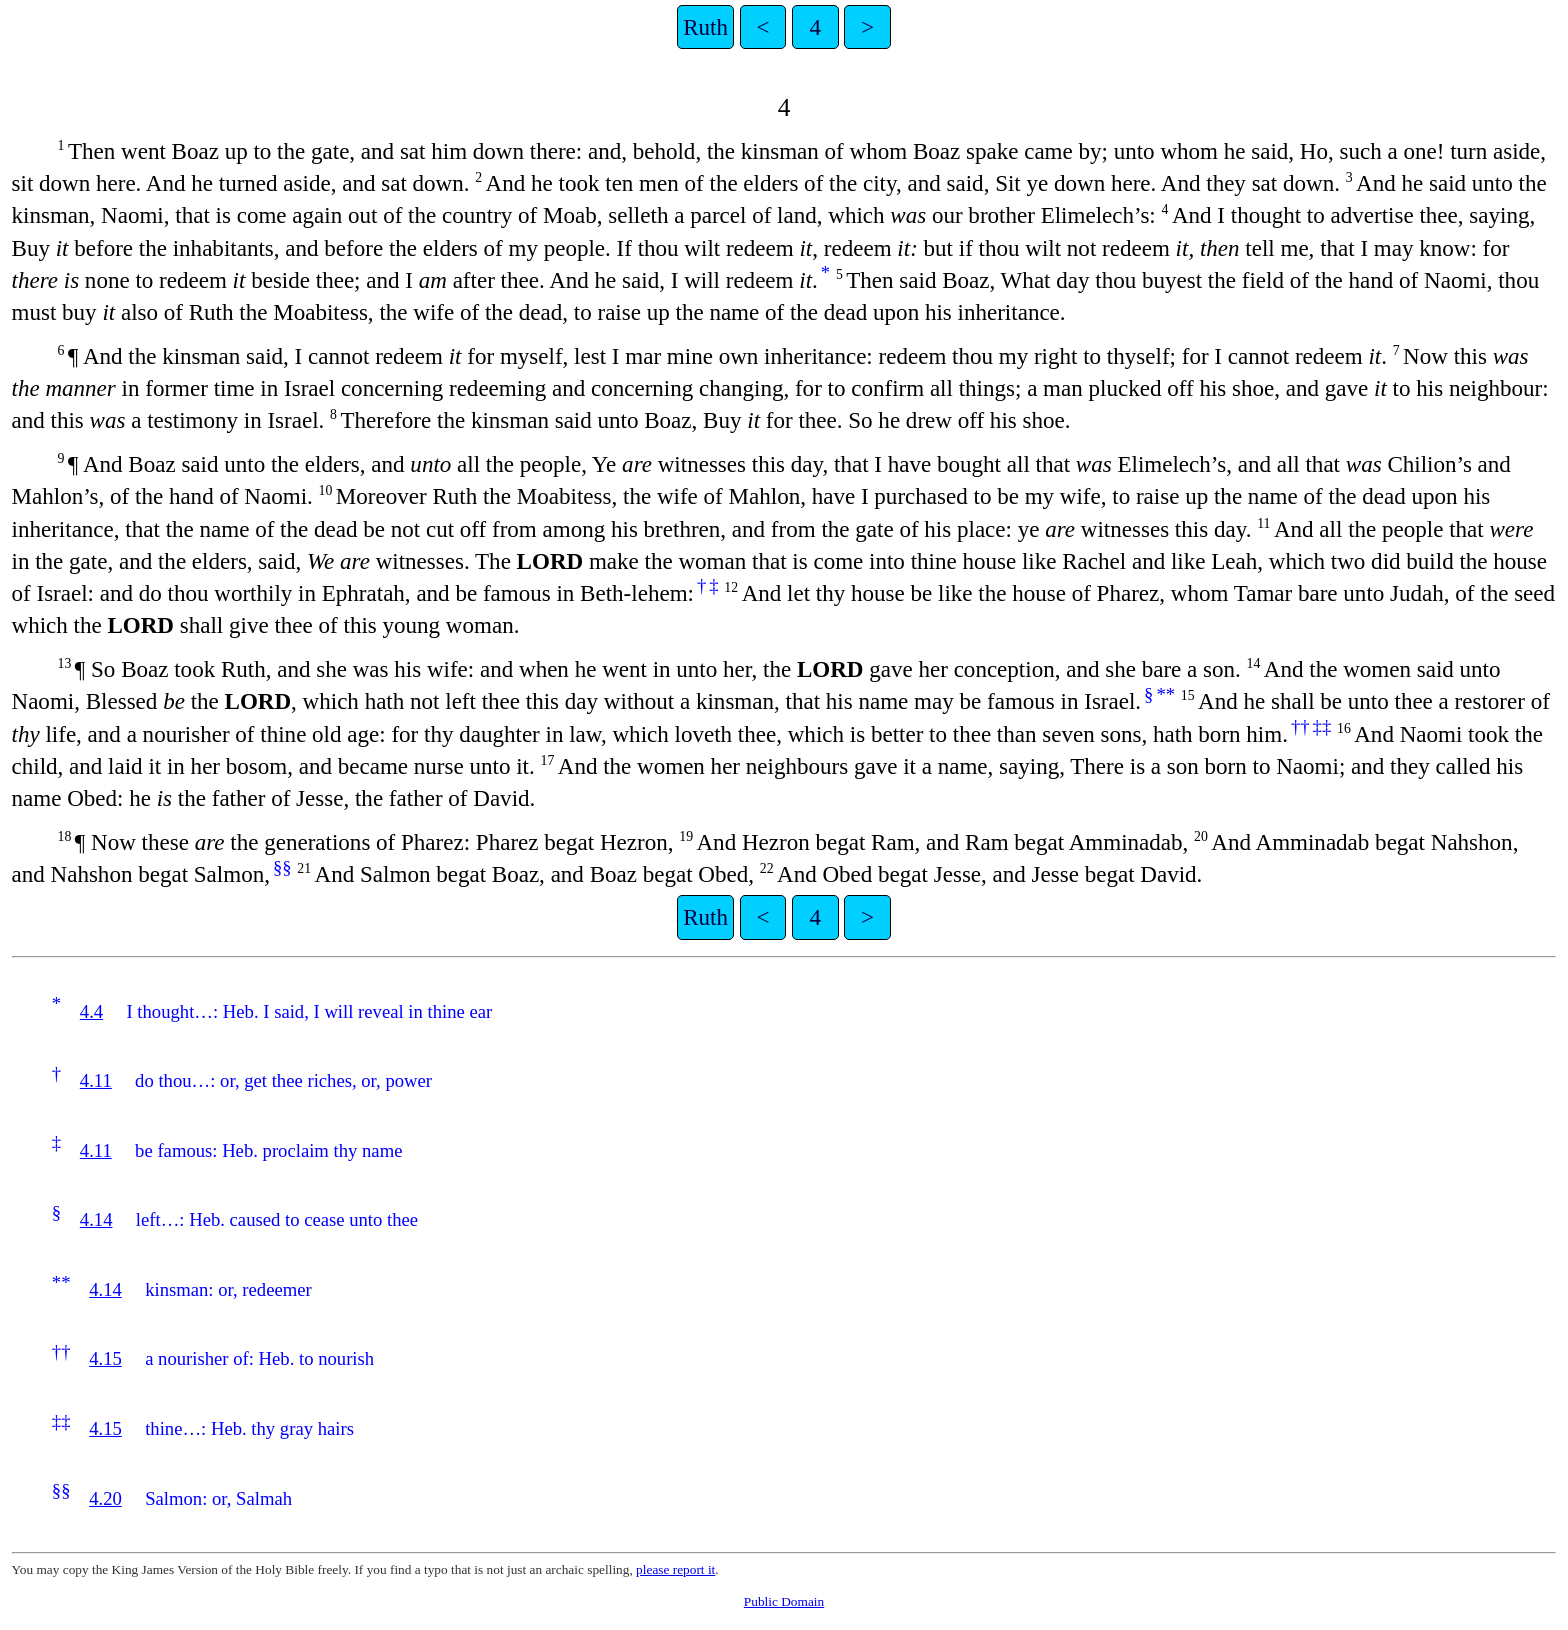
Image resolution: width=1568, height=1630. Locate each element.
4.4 (91, 1011)
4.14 (96, 1219)
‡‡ (1322, 726)
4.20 (105, 1498)
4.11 (96, 1080)
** (1165, 694)
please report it (675, 1569)
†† (1300, 726)
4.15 (105, 1358)
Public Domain (784, 1601)
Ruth (705, 27)
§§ (282, 867)
